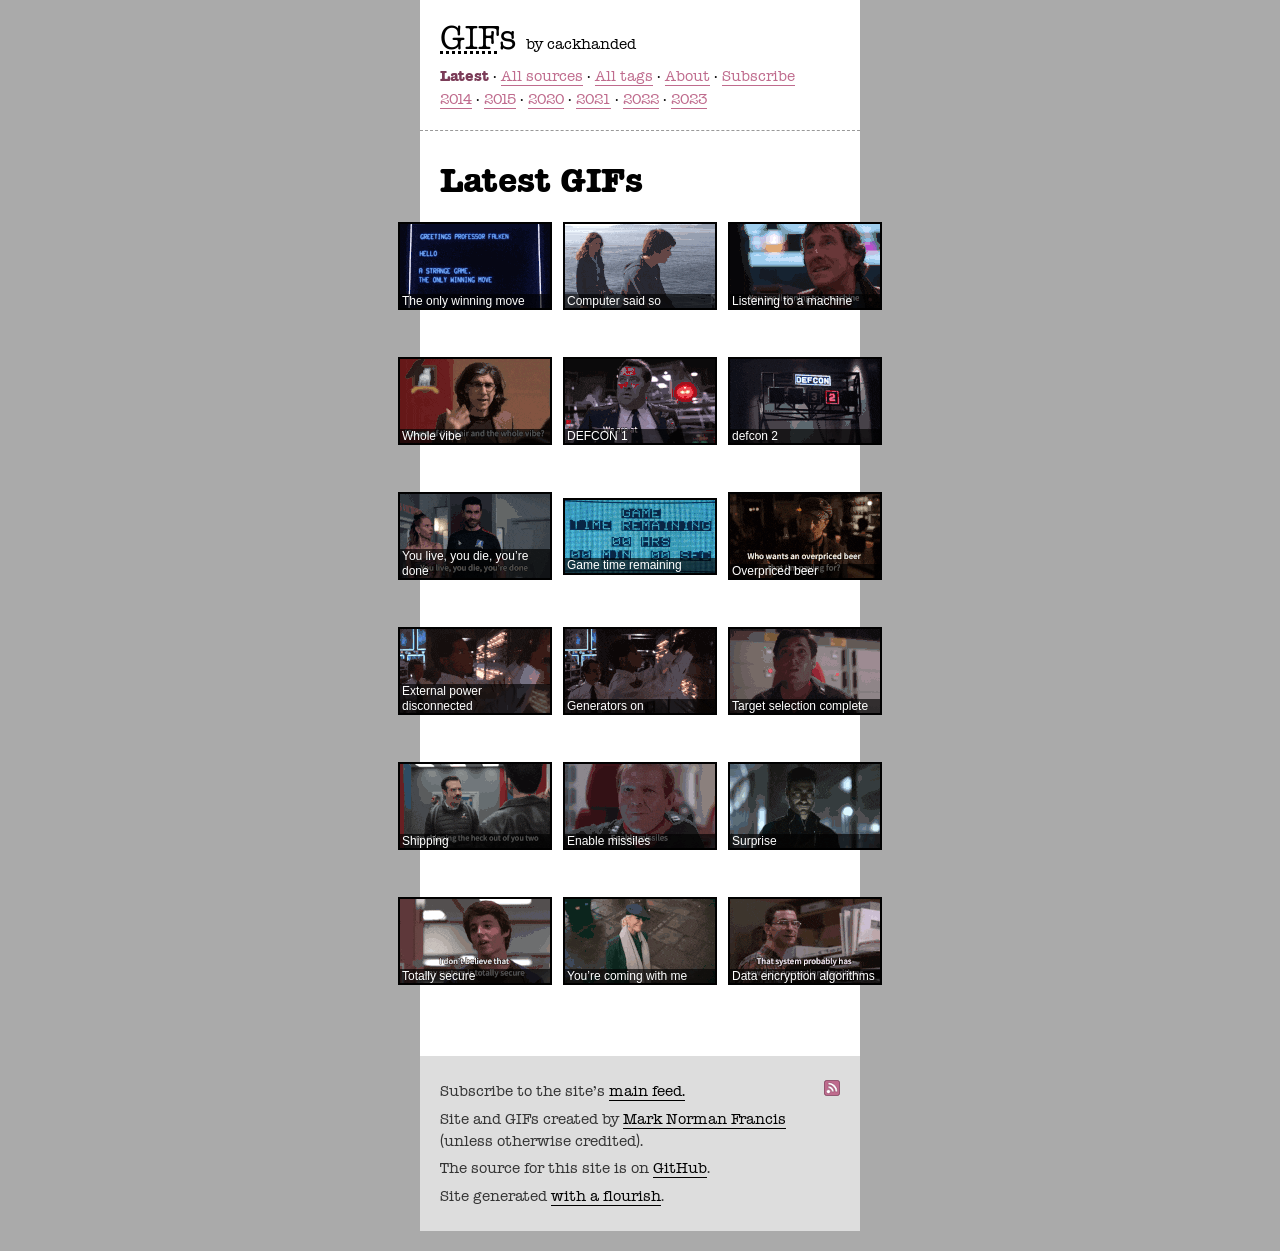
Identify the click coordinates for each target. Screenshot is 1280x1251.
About (687, 76)
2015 (500, 99)
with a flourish (606, 1196)
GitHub (680, 1168)
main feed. (647, 1091)
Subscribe (758, 76)
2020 (546, 99)
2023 (689, 99)
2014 (456, 99)
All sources (542, 76)
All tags (624, 76)
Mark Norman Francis (704, 1119)
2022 (641, 99)
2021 (593, 99)
